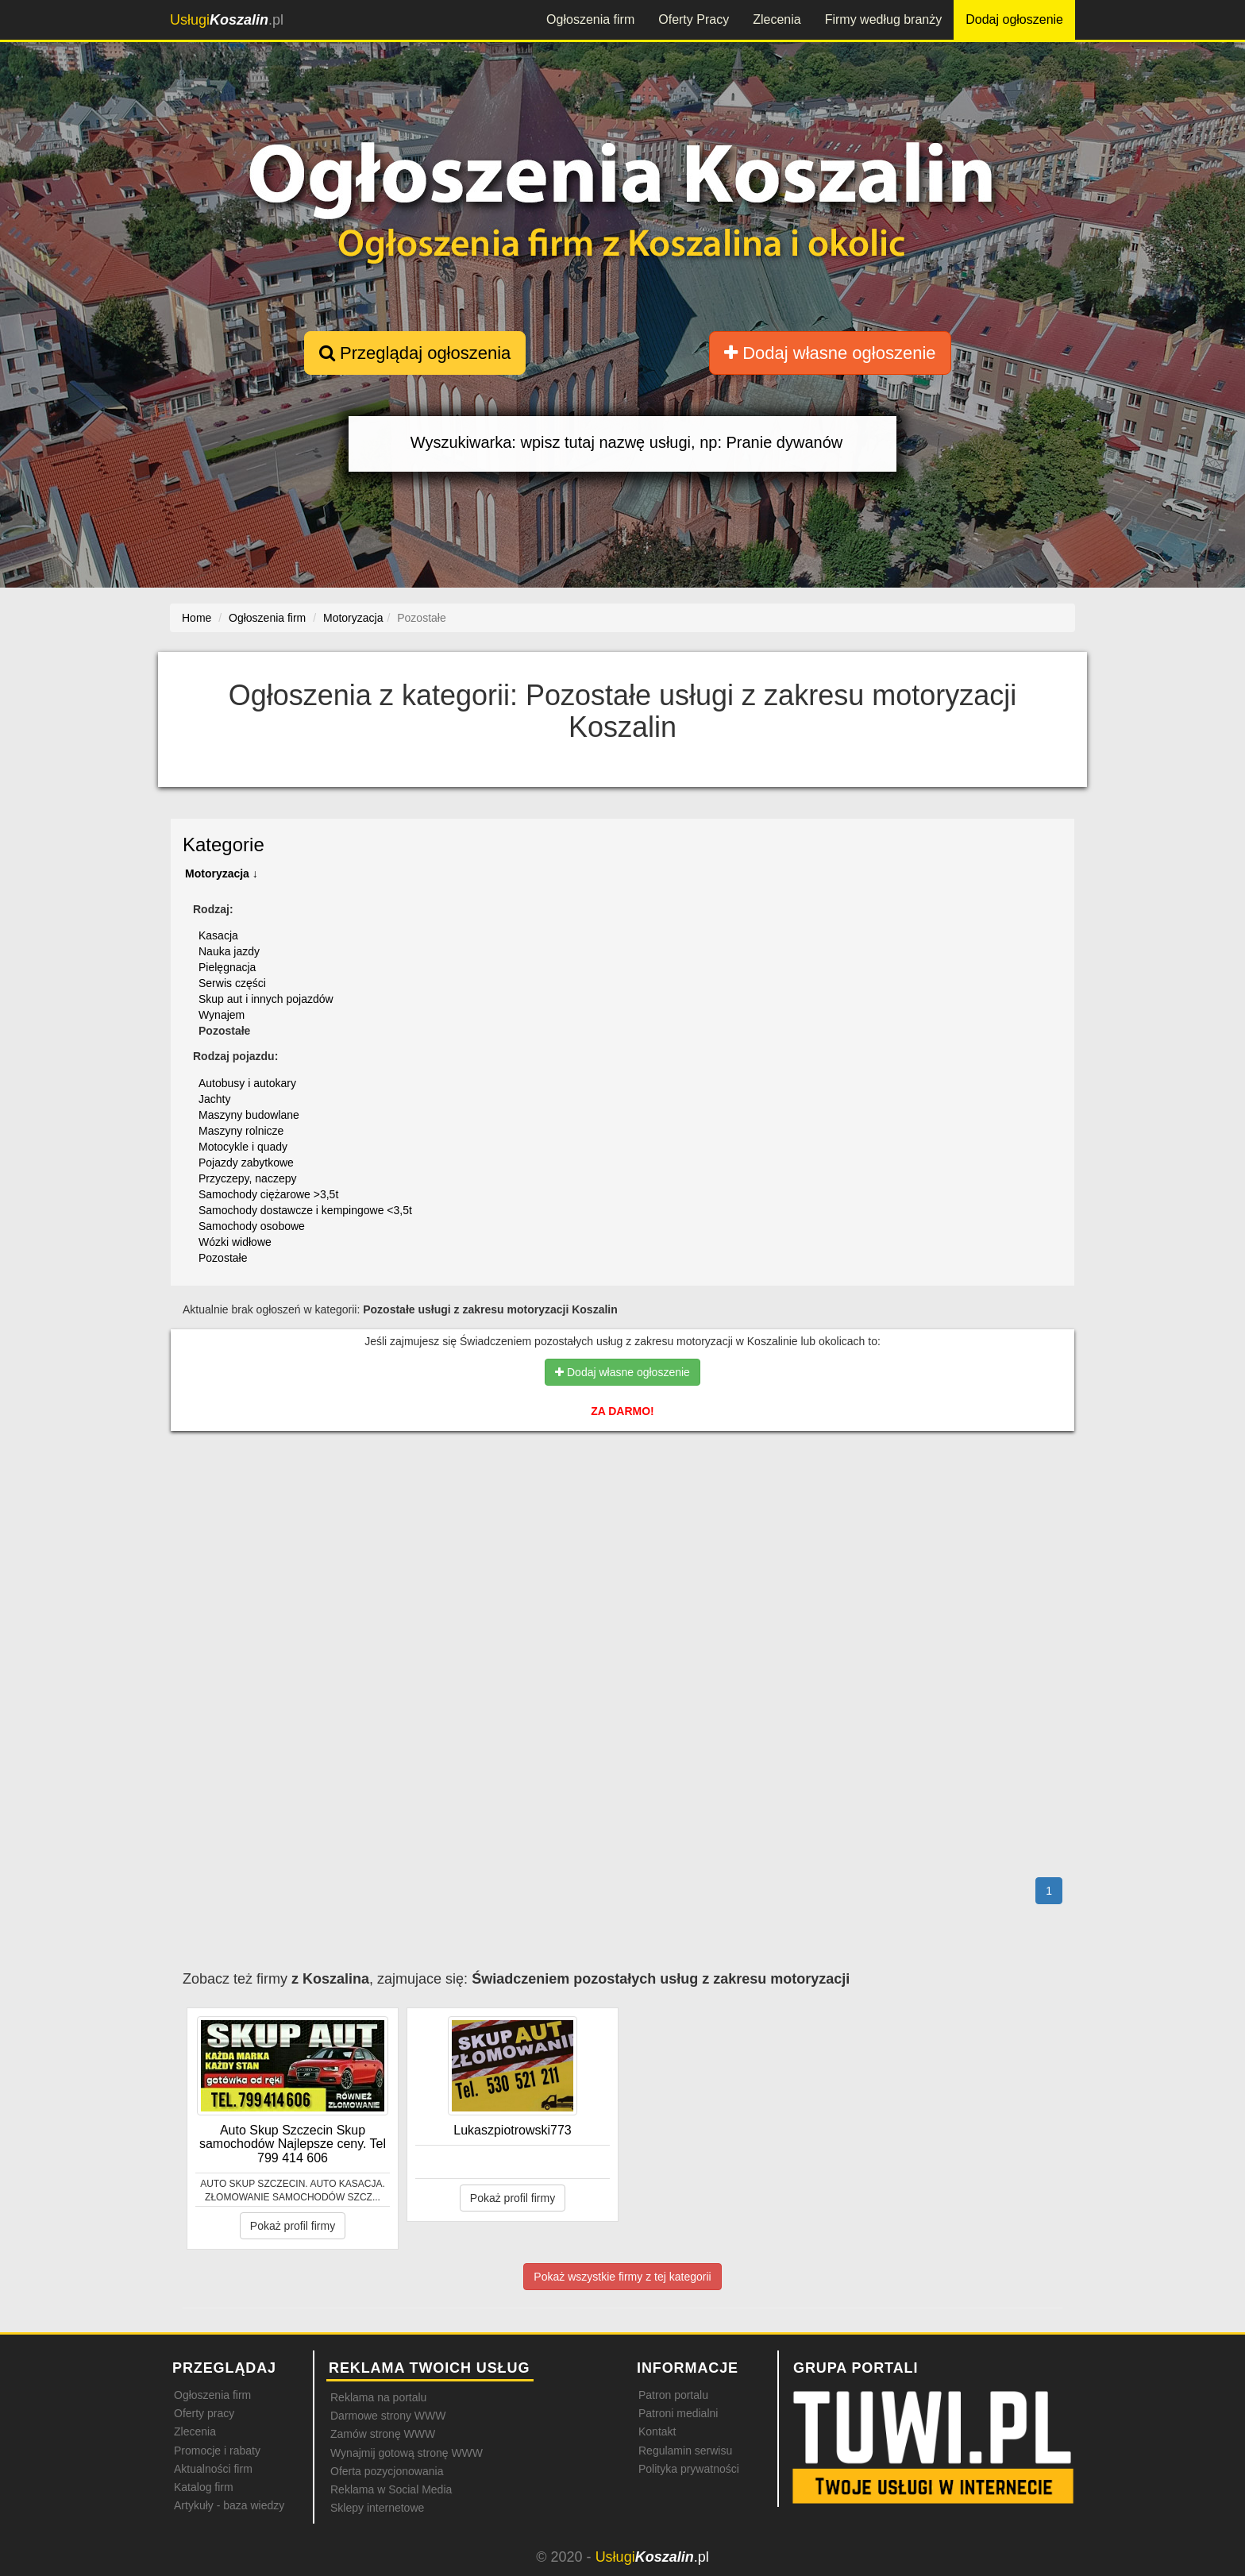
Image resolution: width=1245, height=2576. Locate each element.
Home (196, 617)
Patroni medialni (678, 2413)
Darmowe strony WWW (387, 2415)
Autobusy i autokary (247, 1083)
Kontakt (657, 2431)
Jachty (214, 1099)
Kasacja (218, 935)
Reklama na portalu (378, 2397)
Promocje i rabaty (217, 2450)
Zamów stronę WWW (382, 2434)
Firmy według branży (883, 19)
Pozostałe (223, 1257)
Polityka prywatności (688, 2468)
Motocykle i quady (243, 1146)
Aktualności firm (213, 2468)
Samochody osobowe (252, 1226)
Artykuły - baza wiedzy (229, 2505)
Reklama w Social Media (391, 2489)
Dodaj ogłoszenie (1014, 19)
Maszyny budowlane (249, 1115)
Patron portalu (673, 2395)
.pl (226, 20)
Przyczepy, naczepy (247, 1178)
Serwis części (232, 983)
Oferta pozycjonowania (386, 2471)
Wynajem (222, 1014)
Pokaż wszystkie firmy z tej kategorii (622, 2276)
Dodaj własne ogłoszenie (830, 353)
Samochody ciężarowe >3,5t (268, 1194)
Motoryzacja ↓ (221, 873)
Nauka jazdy (229, 951)
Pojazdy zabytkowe (246, 1162)
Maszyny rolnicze (241, 1130)
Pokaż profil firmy (292, 2225)
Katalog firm (203, 2487)
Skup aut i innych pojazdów (266, 999)
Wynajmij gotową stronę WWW (406, 2453)
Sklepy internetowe (377, 2507)
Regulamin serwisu (685, 2450)
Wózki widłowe (235, 1242)
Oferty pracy (204, 2413)
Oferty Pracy (693, 19)
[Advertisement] (623, 1512)
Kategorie (223, 844)
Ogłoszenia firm (590, 19)
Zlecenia (776, 19)
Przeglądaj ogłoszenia (415, 353)
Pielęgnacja (227, 967)
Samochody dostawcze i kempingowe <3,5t (305, 1210)
